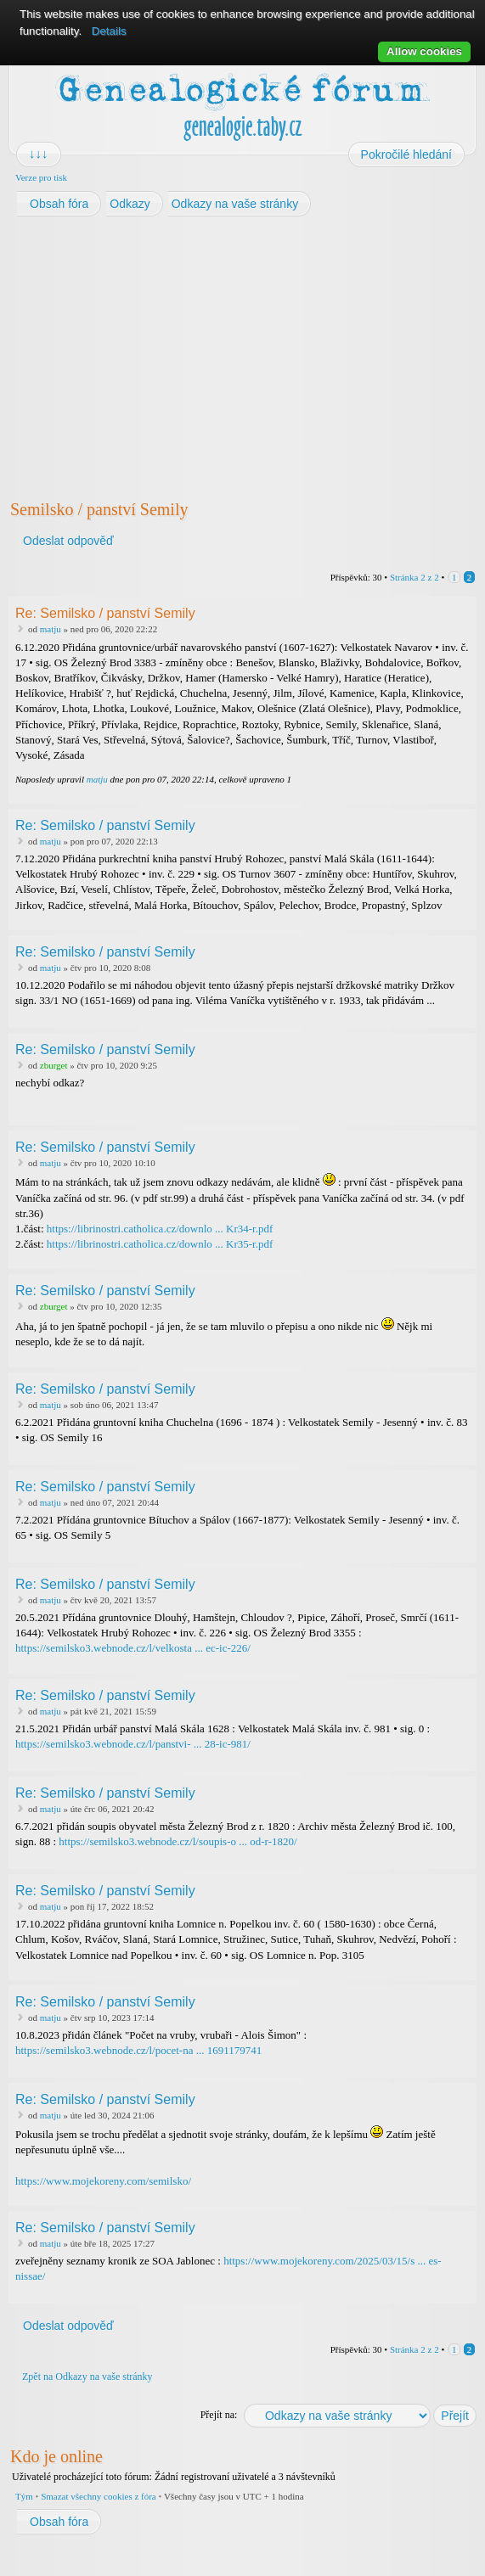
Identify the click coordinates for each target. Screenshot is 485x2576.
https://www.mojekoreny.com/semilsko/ (103, 2181)
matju (50, 629)
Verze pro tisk (41, 177)
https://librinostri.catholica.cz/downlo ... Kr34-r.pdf (160, 1228)
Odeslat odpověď (67, 540)
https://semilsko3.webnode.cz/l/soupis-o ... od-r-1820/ (177, 1841)
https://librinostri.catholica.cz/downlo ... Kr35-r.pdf (160, 1243)
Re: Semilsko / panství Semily (105, 613)
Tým (24, 2496)
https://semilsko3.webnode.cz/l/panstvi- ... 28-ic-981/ (133, 1743)
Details (109, 31)
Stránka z (414, 577)
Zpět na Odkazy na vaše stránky (87, 2376)
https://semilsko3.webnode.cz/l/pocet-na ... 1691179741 (138, 2050)
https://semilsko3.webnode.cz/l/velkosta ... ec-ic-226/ (133, 1648)
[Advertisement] (242, 353)
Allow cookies (424, 51)
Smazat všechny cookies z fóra (98, 2496)
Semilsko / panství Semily (99, 509)
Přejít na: (219, 2415)
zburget (54, 1065)
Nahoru (465, 792)
